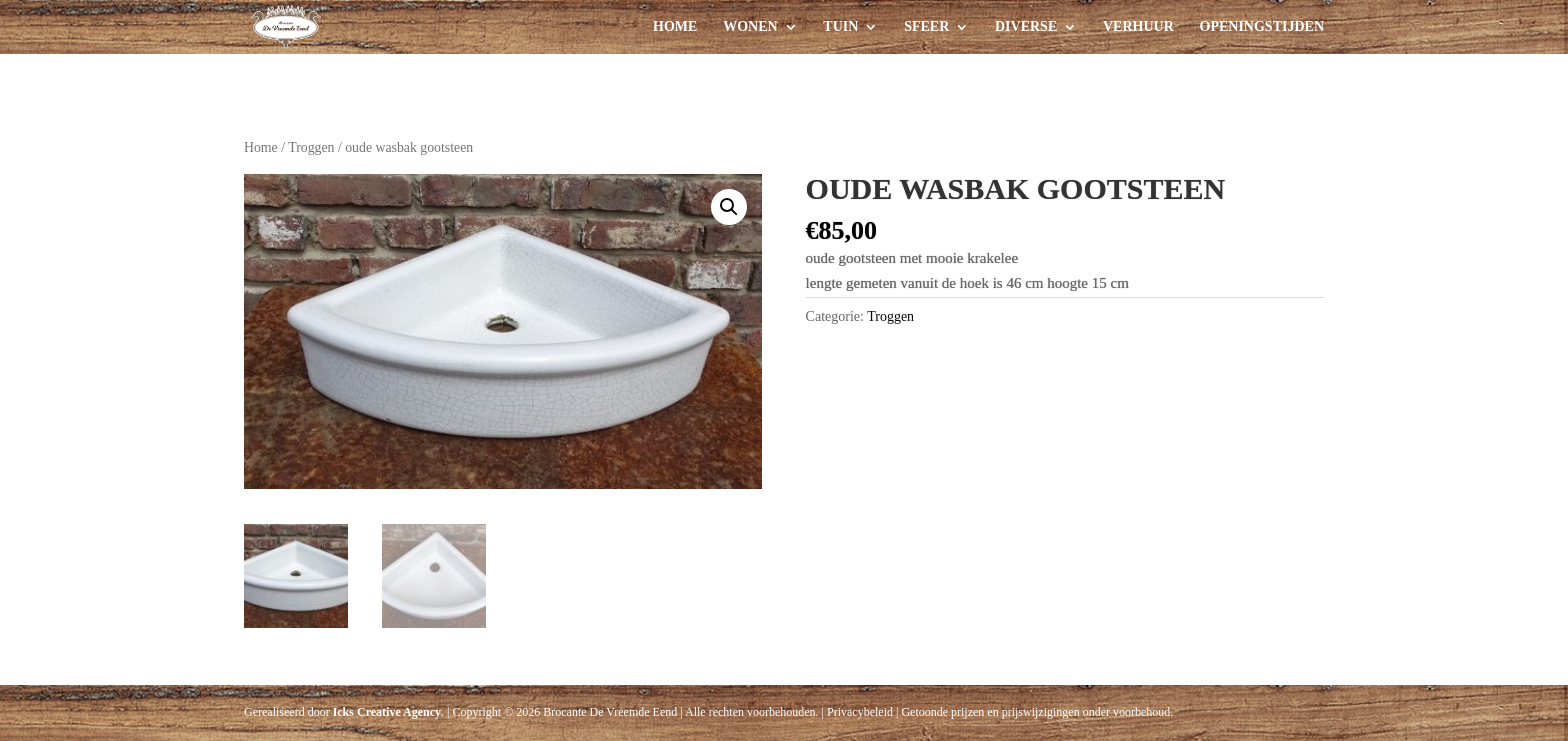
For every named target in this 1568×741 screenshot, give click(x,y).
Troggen (311, 147)
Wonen (750, 27)
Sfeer (926, 27)
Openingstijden (1262, 27)
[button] (729, 207)
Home (675, 27)
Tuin (840, 27)
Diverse (1026, 27)
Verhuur (1138, 27)
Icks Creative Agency (387, 712)
